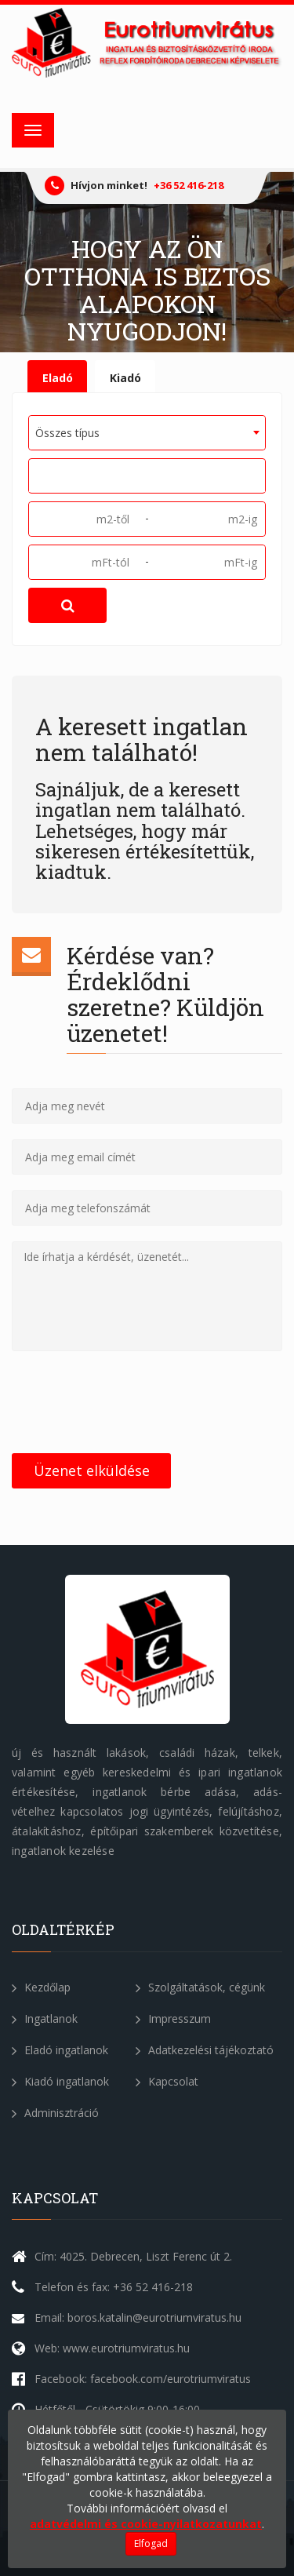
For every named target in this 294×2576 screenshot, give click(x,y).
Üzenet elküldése (92, 1470)
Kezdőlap (41, 1987)
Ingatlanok (45, 2018)
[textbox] (39, 474)
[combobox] (147, 433)
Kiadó (125, 377)
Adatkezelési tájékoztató (205, 2049)
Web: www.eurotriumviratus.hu (112, 2348)
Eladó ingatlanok (60, 2049)
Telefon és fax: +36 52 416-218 (113, 2286)
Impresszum (173, 2018)
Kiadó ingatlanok (60, 2081)
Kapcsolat (167, 2081)
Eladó (57, 377)
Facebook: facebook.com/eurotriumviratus (142, 2378)
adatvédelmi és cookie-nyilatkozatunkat (146, 2523)
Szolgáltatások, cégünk (200, 1987)
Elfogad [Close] (151, 2543)
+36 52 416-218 (188, 185)
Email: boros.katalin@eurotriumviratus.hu (137, 2317)
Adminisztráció (55, 2112)
